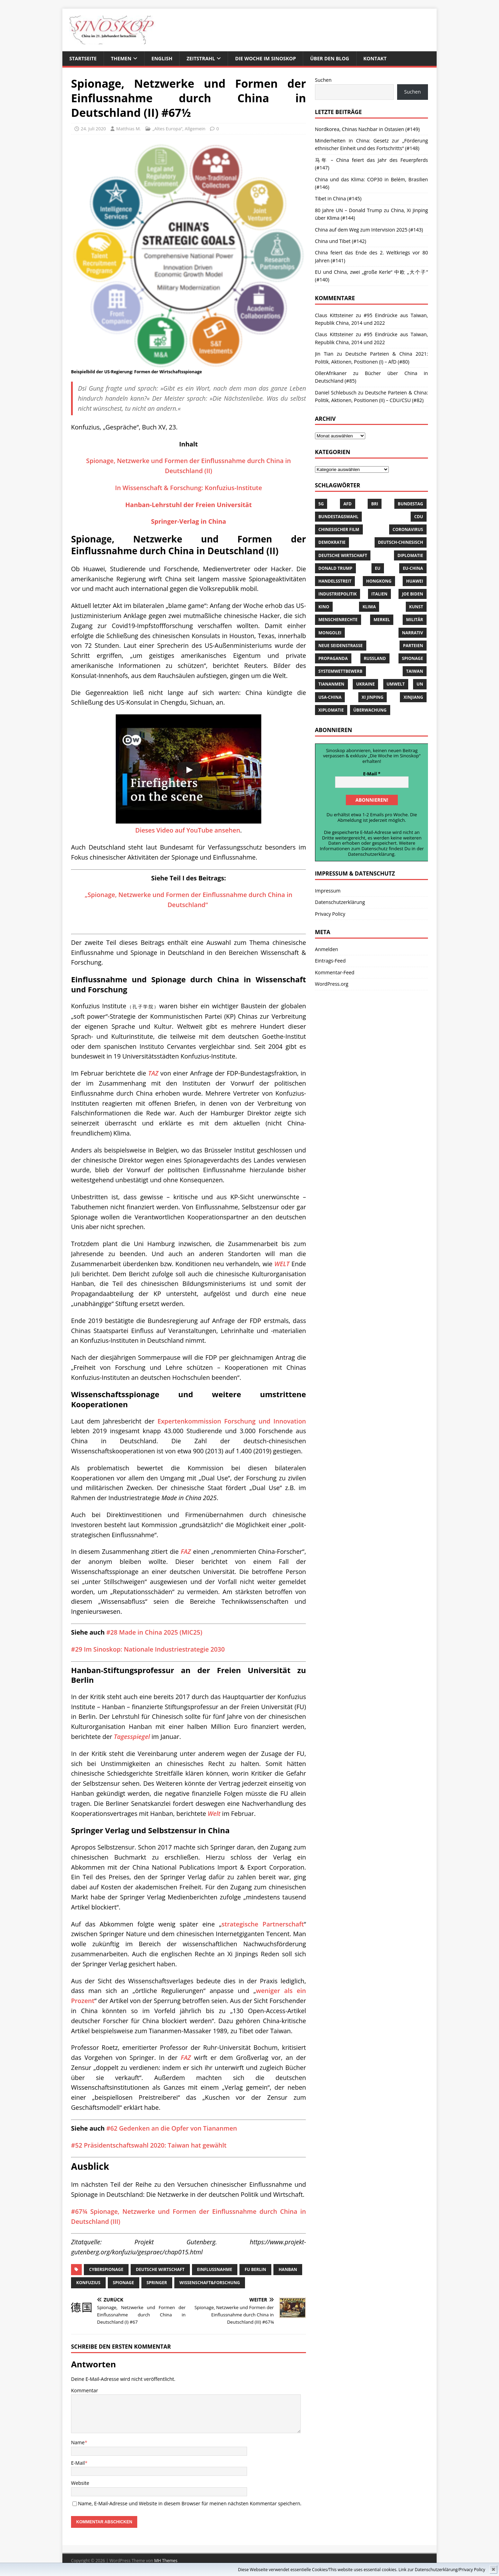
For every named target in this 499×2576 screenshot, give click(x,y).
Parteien (413, 646)
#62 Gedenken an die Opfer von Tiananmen (171, 2128)
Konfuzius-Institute (233, 488)
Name (78, 2442)
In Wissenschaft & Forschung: (160, 488)
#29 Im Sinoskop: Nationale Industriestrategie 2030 (148, 1649)
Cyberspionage (106, 2269)
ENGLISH (161, 58)
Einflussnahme (214, 2269)
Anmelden (326, 948)
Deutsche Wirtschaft (160, 2269)
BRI (374, 504)
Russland (375, 658)
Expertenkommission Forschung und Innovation (231, 1421)
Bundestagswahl (338, 517)
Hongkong (379, 581)
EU (377, 568)
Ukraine (365, 684)
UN (420, 684)
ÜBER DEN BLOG (329, 58)
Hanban (288, 2269)
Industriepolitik (337, 594)
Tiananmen (331, 684)
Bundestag (410, 504)
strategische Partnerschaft (262, 1924)
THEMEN (121, 58)
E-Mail (78, 2463)
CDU (418, 517)
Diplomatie (410, 555)
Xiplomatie (331, 710)
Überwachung (370, 710)
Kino (323, 607)
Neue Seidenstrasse (340, 646)
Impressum (328, 890)
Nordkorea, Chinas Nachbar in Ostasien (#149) (367, 129)
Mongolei (329, 633)
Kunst (416, 607)
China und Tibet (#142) (340, 241)
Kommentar (84, 2390)
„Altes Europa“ (167, 128)
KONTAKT (375, 58)
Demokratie (331, 542)
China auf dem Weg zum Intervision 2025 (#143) (369, 229)
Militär (414, 620)
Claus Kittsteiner (334, 334)
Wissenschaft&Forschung (210, 2283)
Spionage (123, 2283)
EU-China (413, 568)
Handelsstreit (334, 581)
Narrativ (412, 633)
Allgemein (195, 128)
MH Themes (165, 2561)
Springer (157, 2283)
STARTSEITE (83, 58)
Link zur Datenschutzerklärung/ (429, 2570)
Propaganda (333, 658)
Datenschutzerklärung (371, 853)
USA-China (330, 697)
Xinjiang (413, 697)
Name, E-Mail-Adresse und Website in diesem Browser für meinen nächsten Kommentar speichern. (189, 2503)
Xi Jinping (373, 697)
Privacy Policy (472, 2570)
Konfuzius (88, 2283)
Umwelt (396, 684)
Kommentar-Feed (334, 971)
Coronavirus (408, 529)
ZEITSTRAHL (200, 58)
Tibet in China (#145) (338, 198)
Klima (369, 607)
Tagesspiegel (132, 1736)
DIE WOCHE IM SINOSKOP (265, 58)
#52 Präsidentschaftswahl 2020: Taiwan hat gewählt (149, 2145)
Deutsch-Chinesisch (400, 542)
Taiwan (414, 671)
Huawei (414, 581)
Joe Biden (412, 594)
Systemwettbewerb (340, 671)
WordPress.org (331, 983)
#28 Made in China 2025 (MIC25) (154, 1632)
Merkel (382, 620)
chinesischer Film (338, 529)
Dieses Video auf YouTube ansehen (187, 830)
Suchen (323, 80)
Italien (379, 594)
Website (80, 2483)
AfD (347, 504)
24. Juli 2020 (93, 128)
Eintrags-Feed (330, 960)
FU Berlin (255, 2269)
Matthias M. (128, 128)
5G (321, 504)
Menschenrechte (338, 620)
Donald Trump (335, 568)
